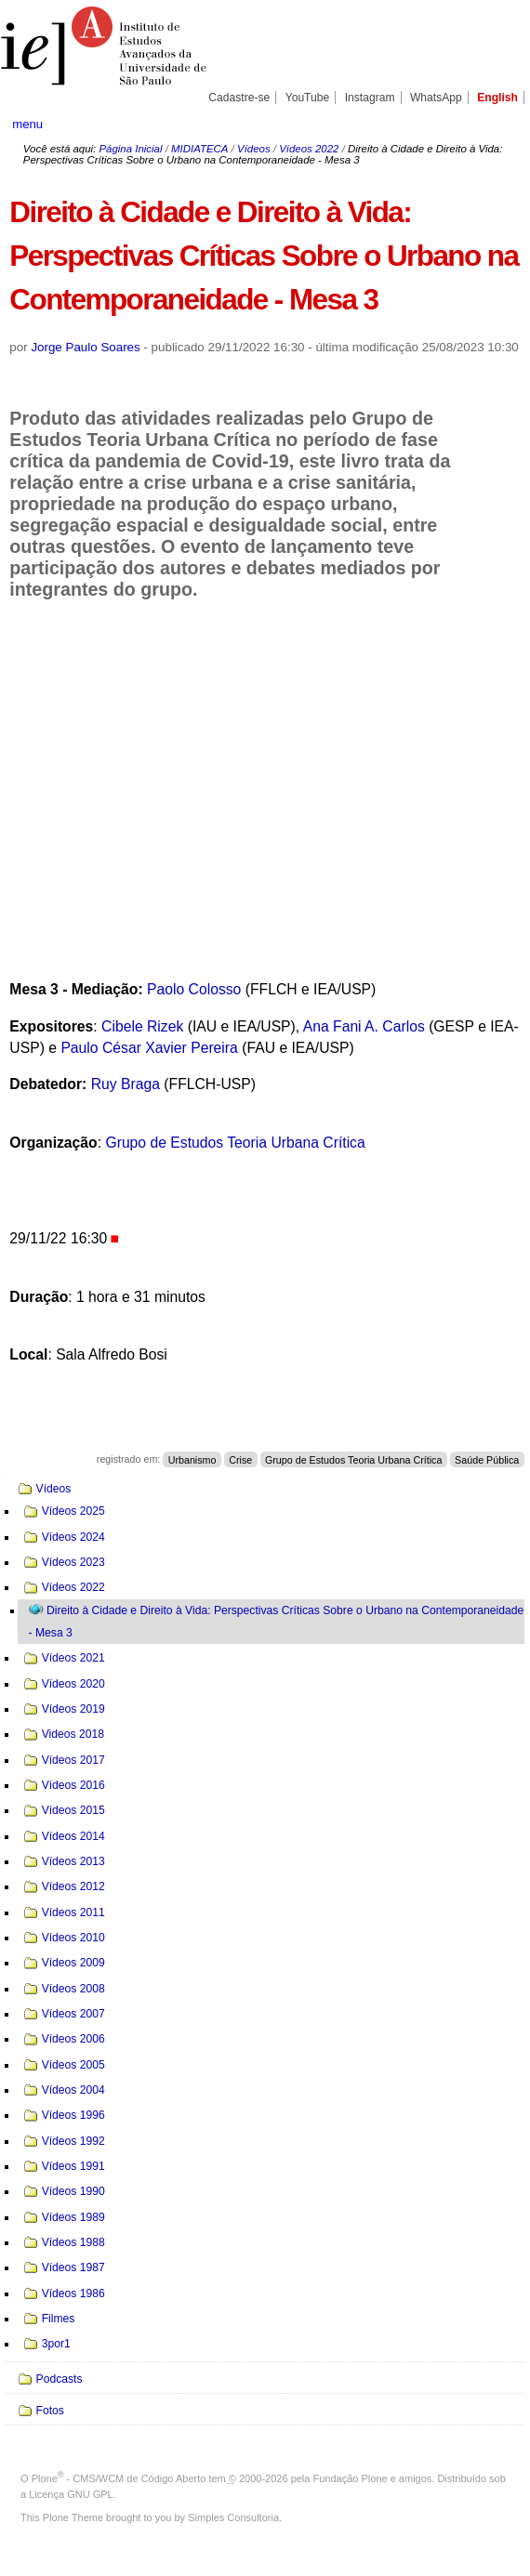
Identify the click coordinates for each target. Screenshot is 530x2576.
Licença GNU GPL (71, 2494)
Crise (240, 1459)
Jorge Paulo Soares (85, 347)
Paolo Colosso (194, 989)
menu (27, 124)
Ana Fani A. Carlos (364, 1026)
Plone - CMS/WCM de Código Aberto (119, 2478)
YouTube (307, 97)
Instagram (370, 97)
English (497, 97)
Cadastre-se (239, 97)
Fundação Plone (350, 2478)
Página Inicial (130, 148)
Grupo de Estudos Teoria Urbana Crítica (234, 1142)
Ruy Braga (125, 1084)
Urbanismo (192, 1459)
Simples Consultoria (233, 2517)
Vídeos (254, 148)
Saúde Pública (487, 1459)
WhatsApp (436, 97)
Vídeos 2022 (308, 148)
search (493, 123)
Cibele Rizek (142, 1026)
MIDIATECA (199, 148)
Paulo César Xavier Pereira (148, 1048)
